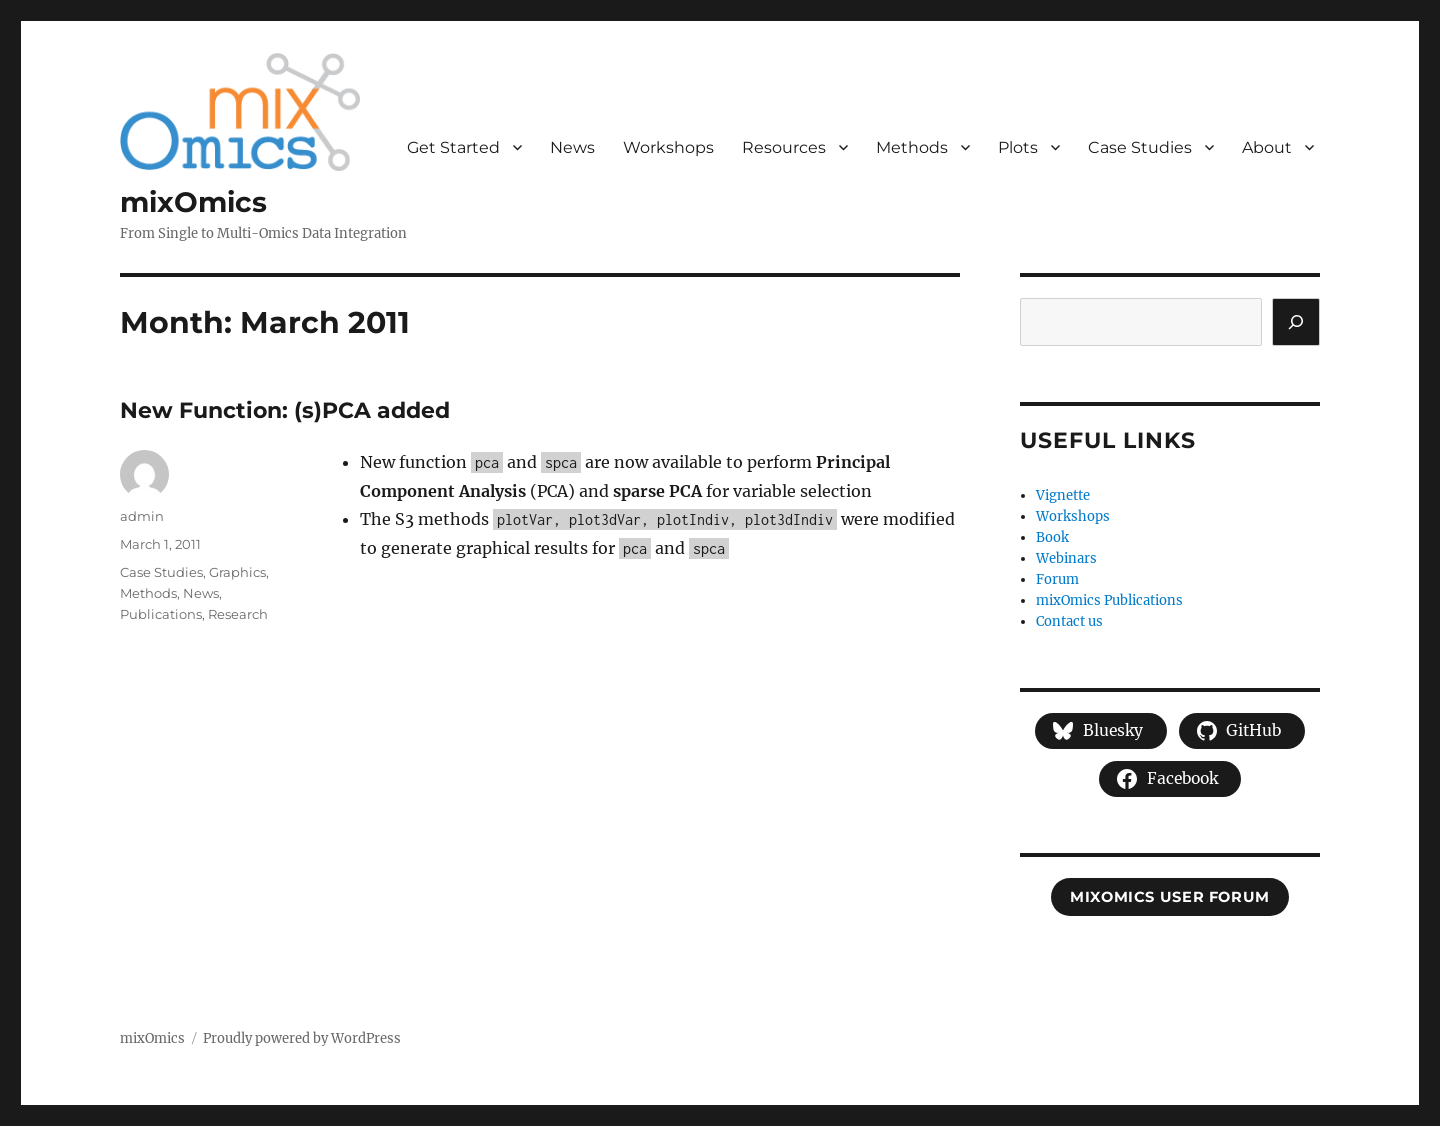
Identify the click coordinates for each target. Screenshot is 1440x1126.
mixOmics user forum (1170, 897)
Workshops (668, 147)
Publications (161, 614)
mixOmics (193, 202)
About (1267, 147)
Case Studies (1140, 147)
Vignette (1063, 495)
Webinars (1066, 558)
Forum (1057, 579)
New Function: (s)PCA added (285, 410)
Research (238, 614)
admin (142, 516)
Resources (784, 147)
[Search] (1296, 322)
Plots (1018, 147)
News (572, 147)
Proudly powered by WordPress (302, 1038)
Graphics (237, 572)
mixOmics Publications (1109, 600)
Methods (912, 147)
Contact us (1069, 621)
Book (1052, 537)
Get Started (453, 147)
